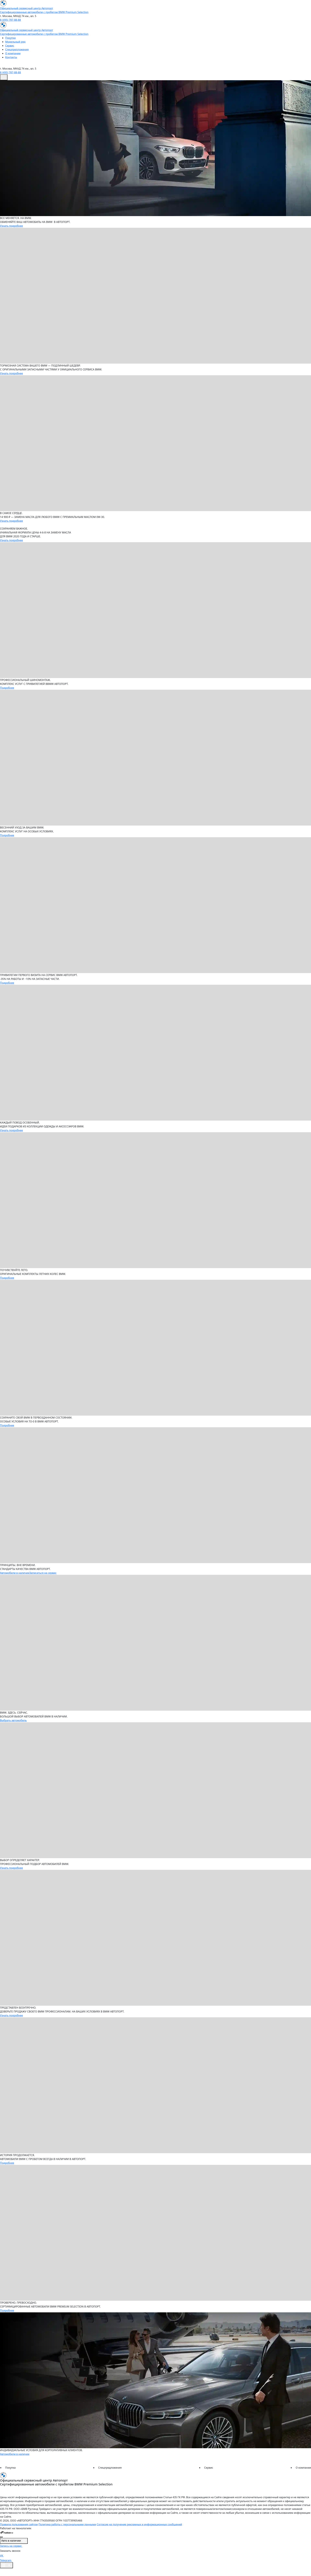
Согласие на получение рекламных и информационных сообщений (139, 2524)
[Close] (1, 2537)
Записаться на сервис (43, 1573)
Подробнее (7, 1278)
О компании (13, 53)
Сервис (9, 45)
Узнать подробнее (11, 1130)
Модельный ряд (15, 42)
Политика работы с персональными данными (67, 2524)
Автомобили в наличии (14, 1573)
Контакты (11, 57)
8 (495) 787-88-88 (10, 20)
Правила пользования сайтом (19, 2524)
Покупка (10, 38)
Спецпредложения (17, 49)
